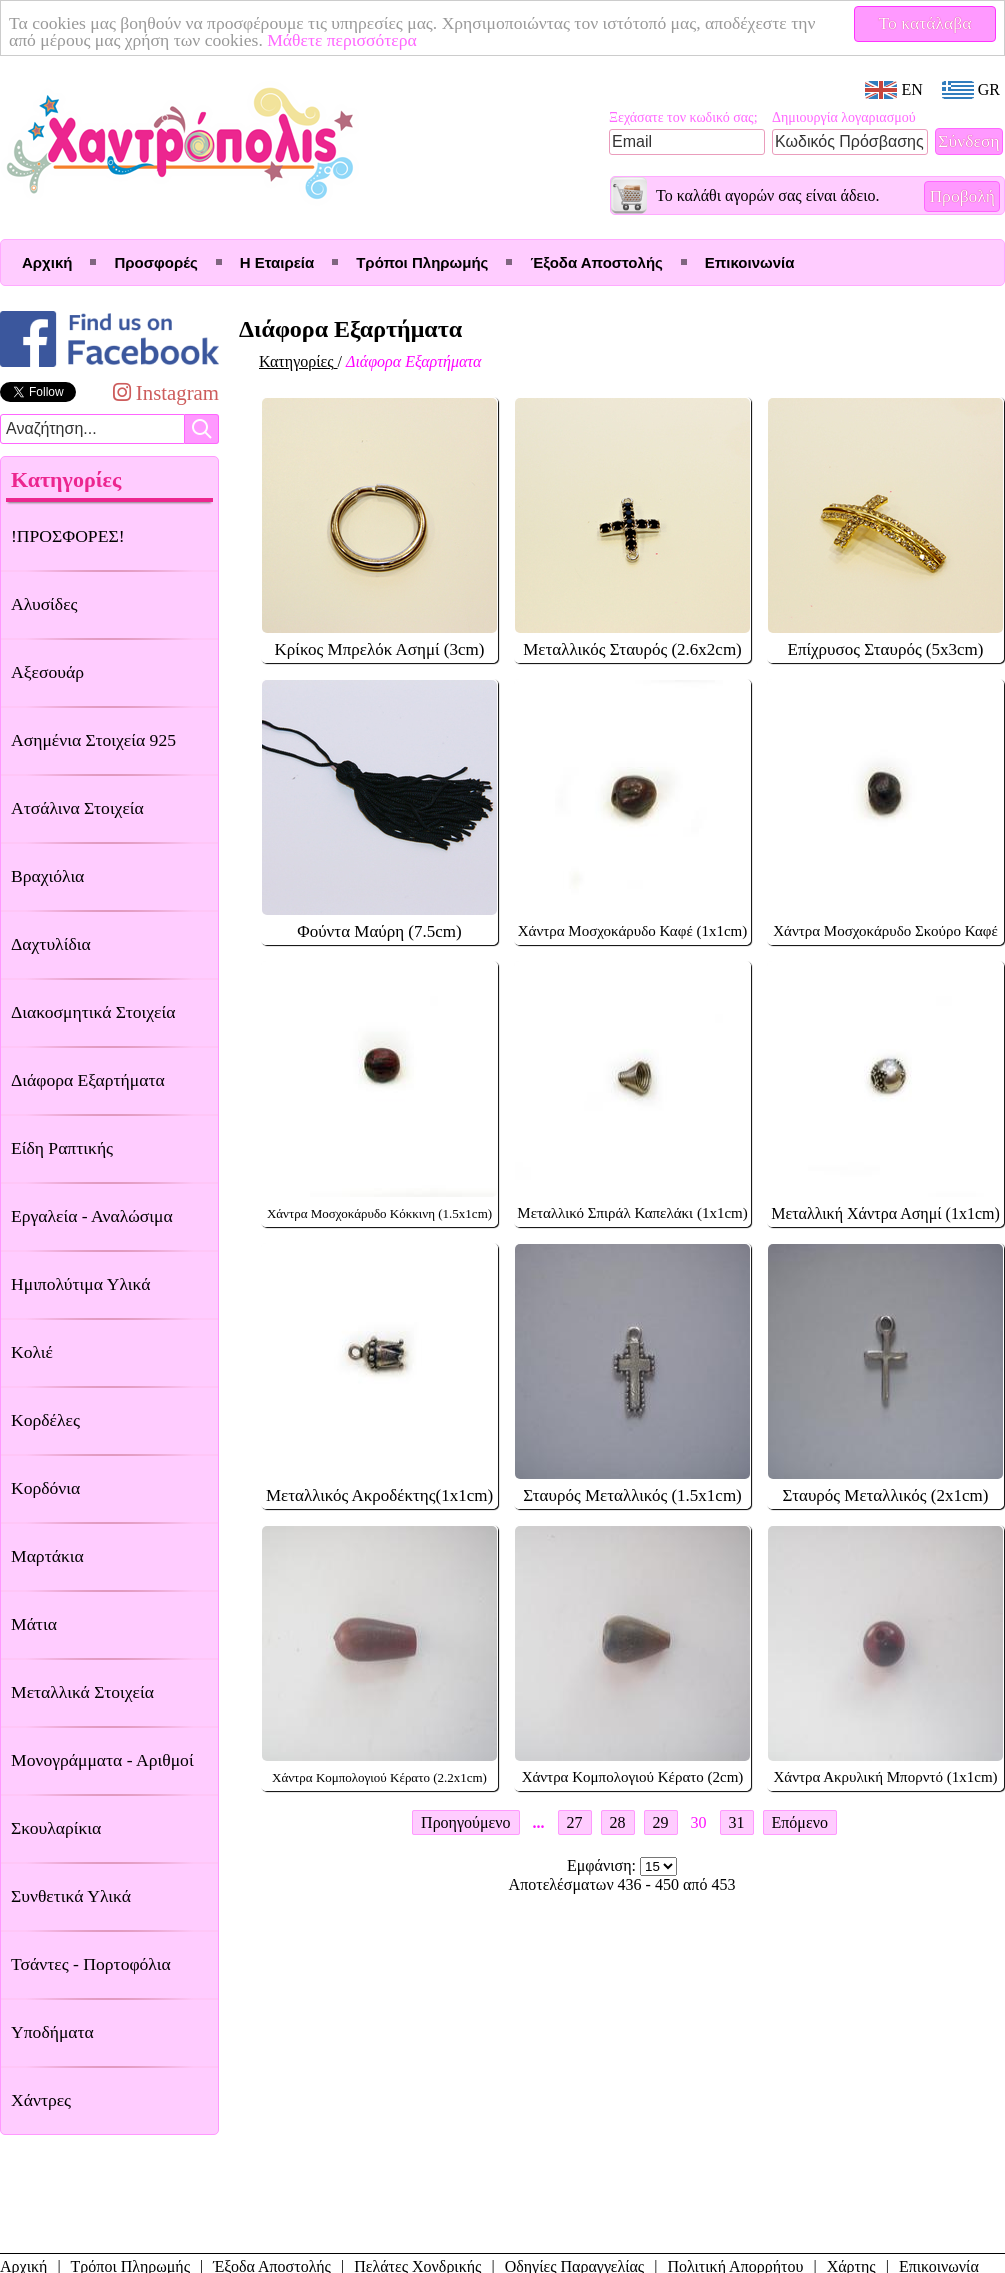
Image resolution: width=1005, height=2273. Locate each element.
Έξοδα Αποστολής (596, 262)
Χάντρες (41, 2100)
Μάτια (34, 1624)
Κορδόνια (45, 1488)
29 (661, 1822)
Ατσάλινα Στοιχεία (77, 808)
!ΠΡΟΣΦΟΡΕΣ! (68, 536)
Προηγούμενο (465, 1822)
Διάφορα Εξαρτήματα (88, 1080)
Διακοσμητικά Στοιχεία (93, 1012)
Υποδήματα (52, 2032)
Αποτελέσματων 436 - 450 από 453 (622, 1884)
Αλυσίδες (44, 604)
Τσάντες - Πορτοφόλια (91, 1964)
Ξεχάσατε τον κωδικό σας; (683, 117)
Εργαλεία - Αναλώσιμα (92, 1216)
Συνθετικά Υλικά (71, 1896)
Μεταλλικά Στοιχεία (82, 1692)
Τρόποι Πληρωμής (422, 262)
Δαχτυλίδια (51, 944)
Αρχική (47, 262)
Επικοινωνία (750, 262)
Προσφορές (155, 262)
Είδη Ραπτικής (62, 1148)
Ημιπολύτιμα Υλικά (80, 1284)
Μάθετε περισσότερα (342, 40)
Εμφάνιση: (603, 1865)
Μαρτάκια (47, 1556)
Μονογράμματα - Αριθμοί (102, 1760)
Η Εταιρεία (277, 262)
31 (737, 1822)
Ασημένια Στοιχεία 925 (93, 740)
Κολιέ (32, 1352)
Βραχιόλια (47, 876)
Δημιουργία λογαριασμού (844, 117)
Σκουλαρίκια (56, 1828)
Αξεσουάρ (47, 672)
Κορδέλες (45, 1420)
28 (618, 1822)
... (539, 1822)
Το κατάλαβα (925, 23)
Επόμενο (800, 1822)
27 (575, 1822)
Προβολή (962, 196)
